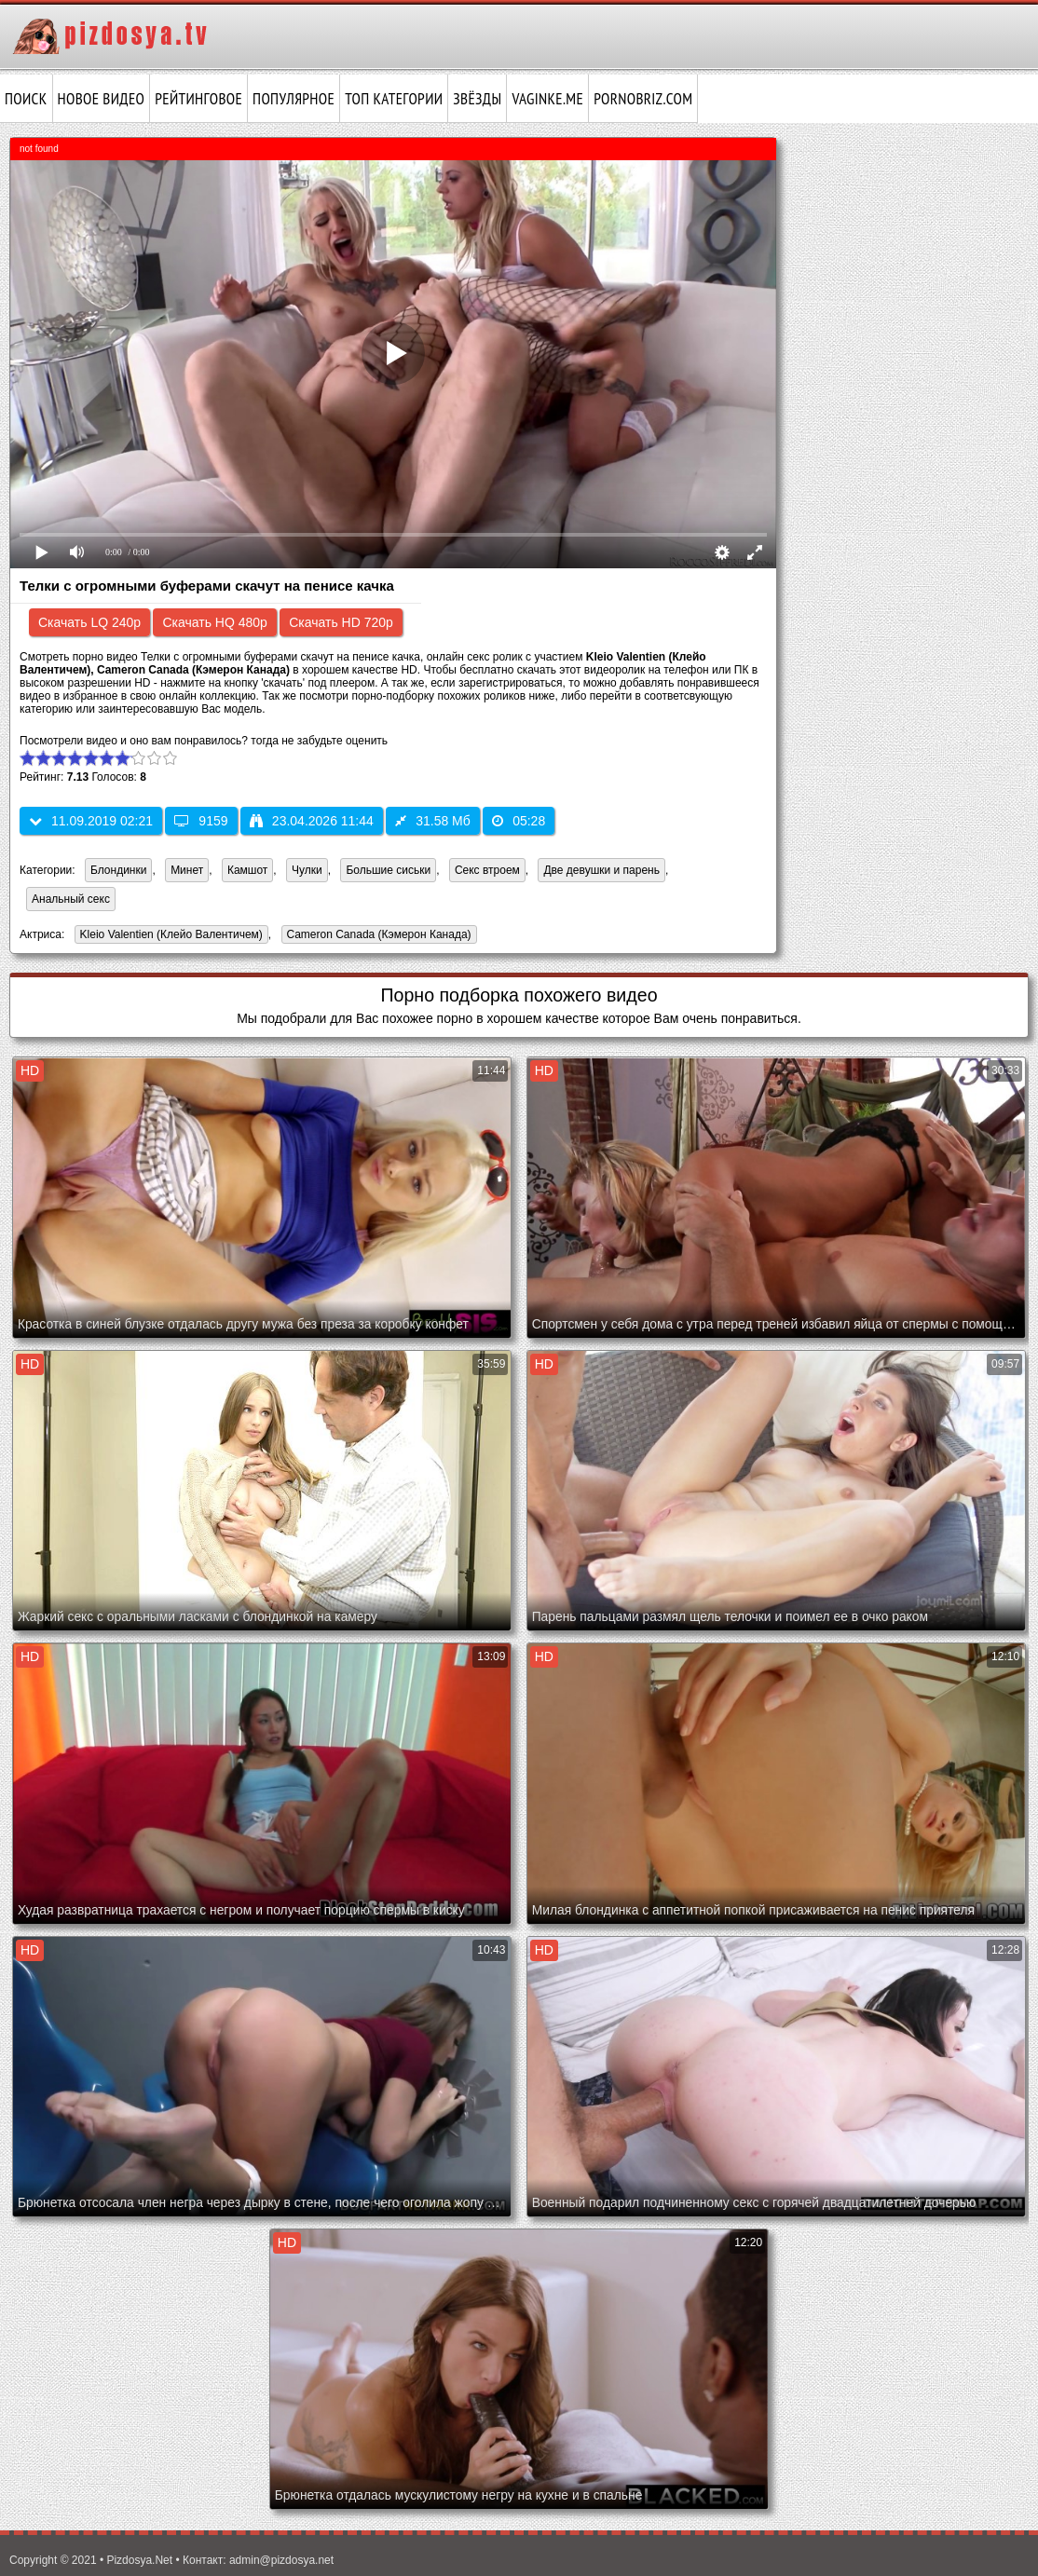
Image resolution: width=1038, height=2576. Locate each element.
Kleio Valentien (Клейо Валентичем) (169, 936)
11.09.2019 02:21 (91, 820)
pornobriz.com (643, 99)
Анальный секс (71, 899)
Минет (187, 870)
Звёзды (477, 99)
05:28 (518, 820)
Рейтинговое (198, 99)
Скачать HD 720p (341, 622)
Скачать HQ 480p (214, 622)
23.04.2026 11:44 (312, 820)
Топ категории (394, 99)
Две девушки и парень (601, 870)
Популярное (294, 99)
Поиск (26, 99)
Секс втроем (487, 870)
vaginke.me (547, 99)
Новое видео (101, 99)
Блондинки (118, 870)
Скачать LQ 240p (89, 622)
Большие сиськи (388, 870)
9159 (200, 820)
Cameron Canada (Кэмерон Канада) (376, 936)
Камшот (247, 870)
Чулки (307, 870)
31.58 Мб (433, 820)
